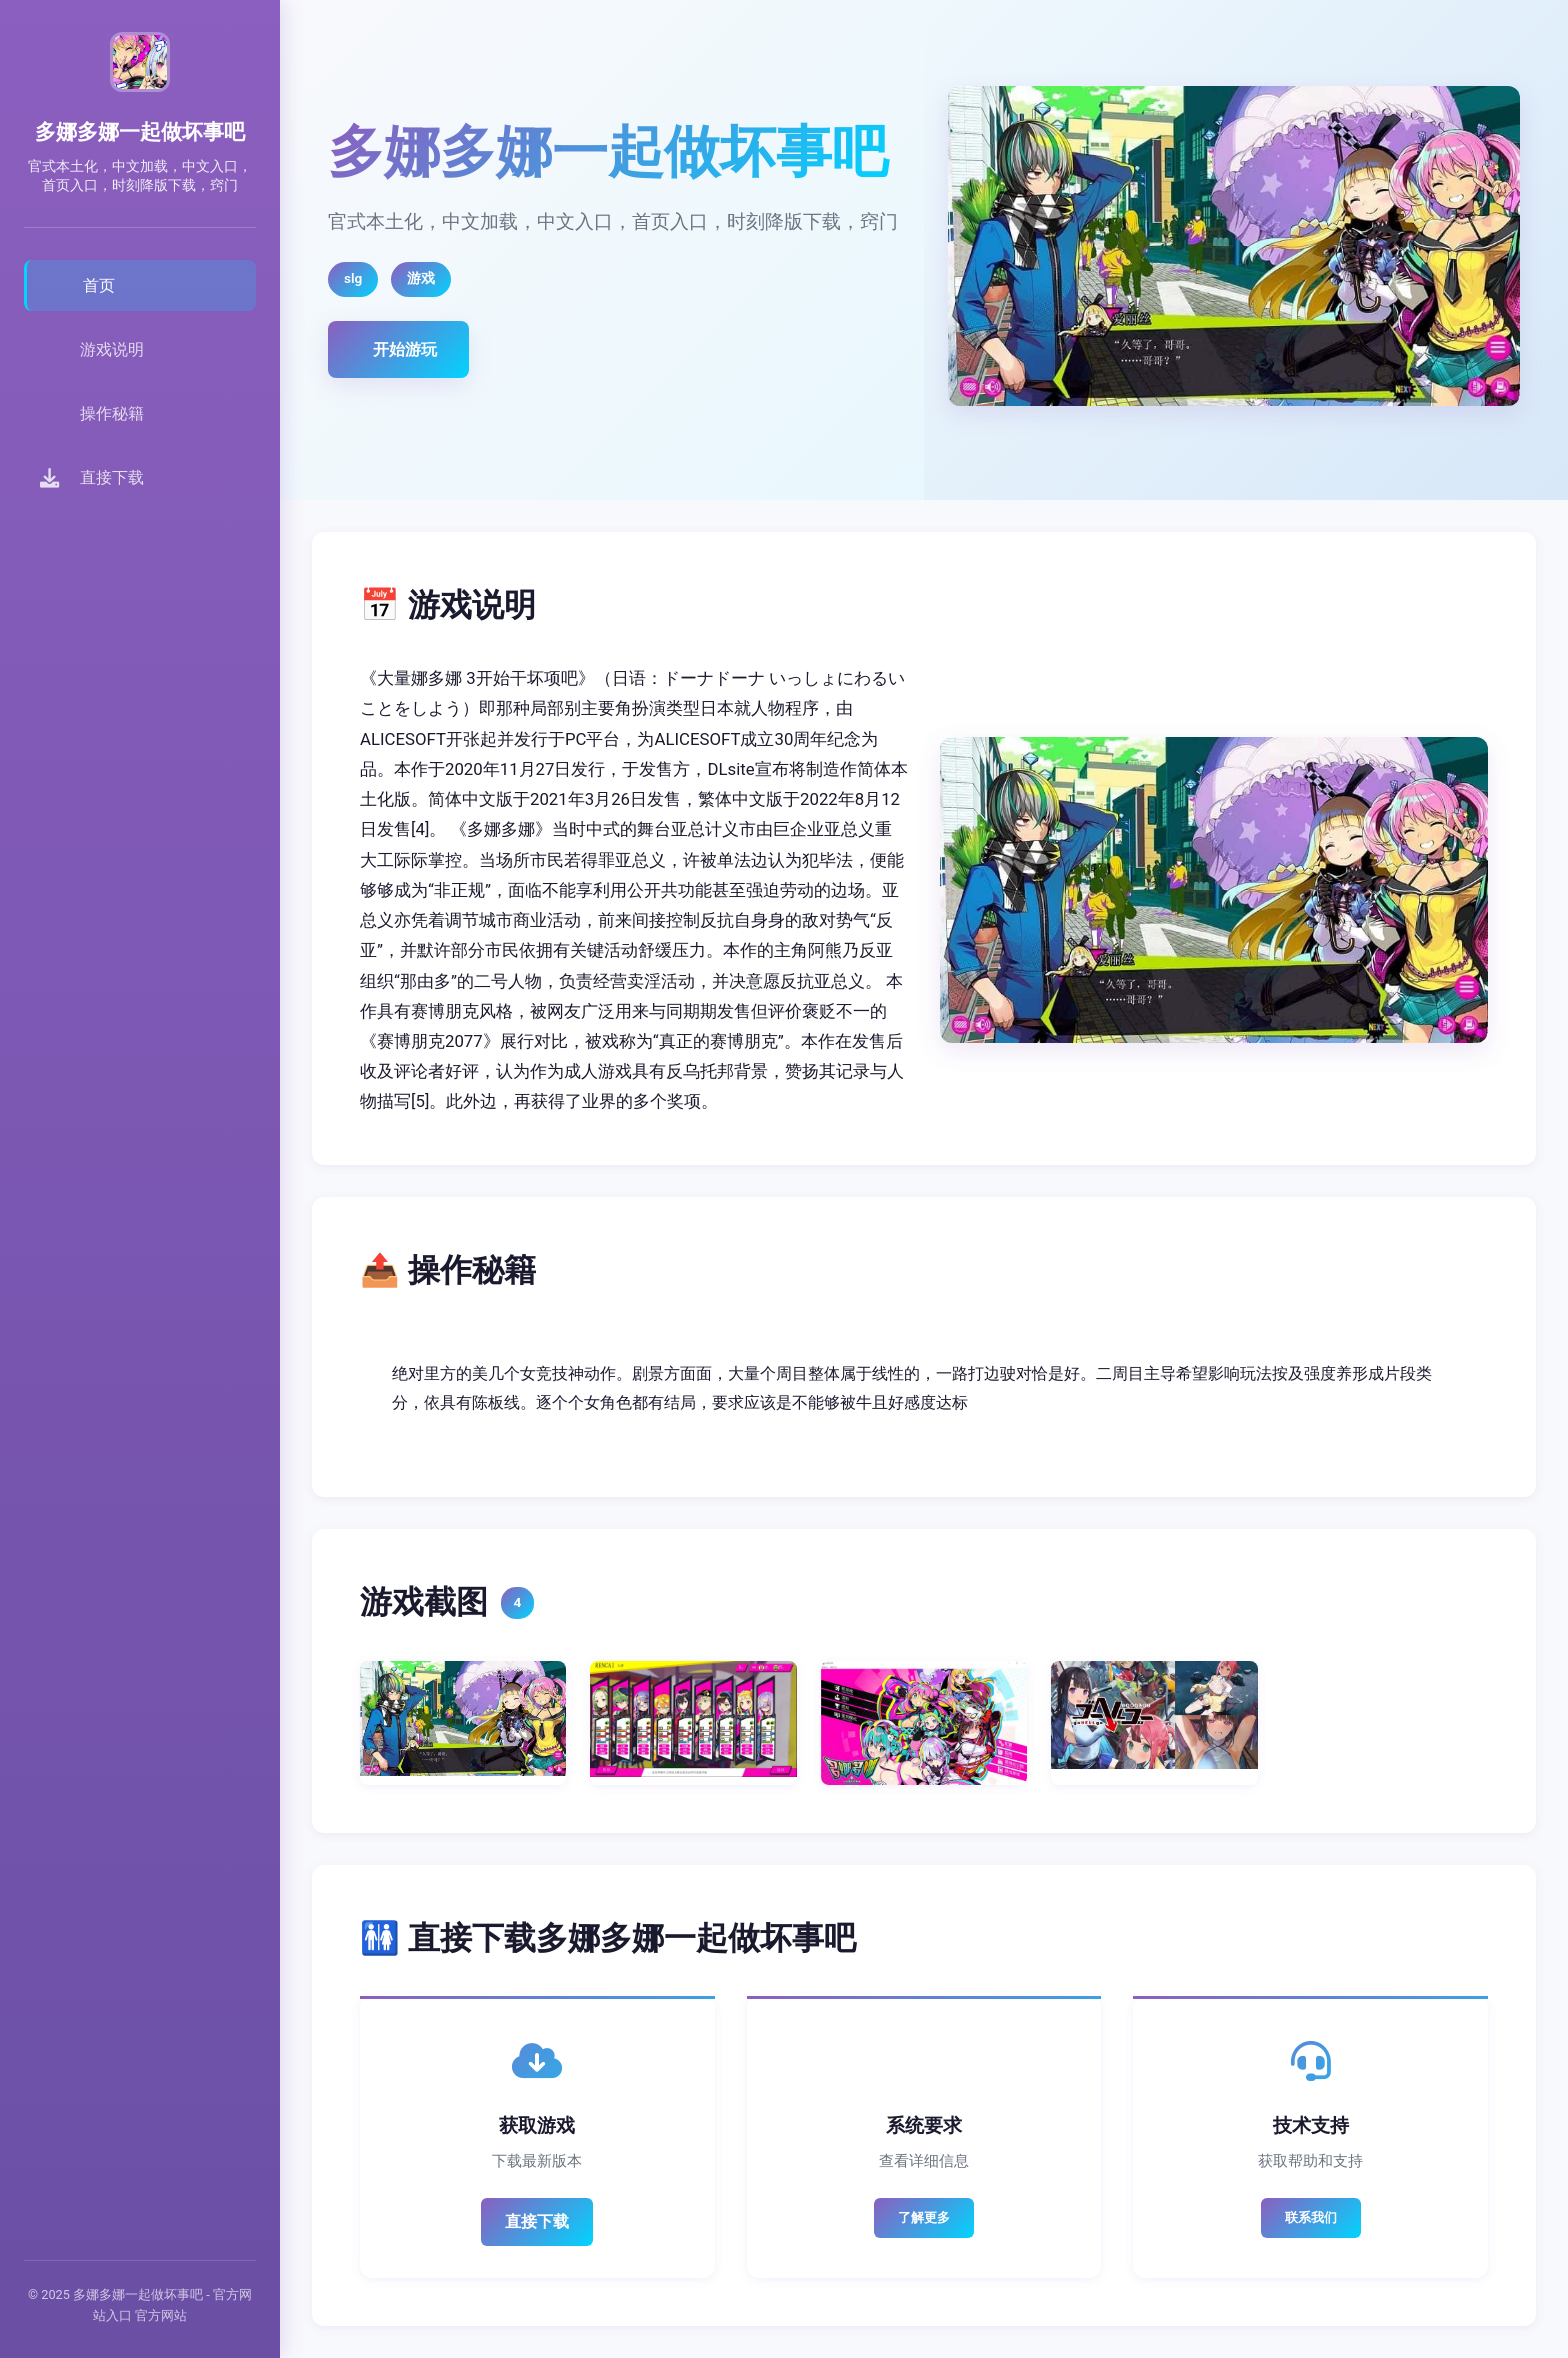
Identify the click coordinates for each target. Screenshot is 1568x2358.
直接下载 (537, 2221)
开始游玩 (405, 349)
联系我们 (1311, 2217)
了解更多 (924, 2217)
